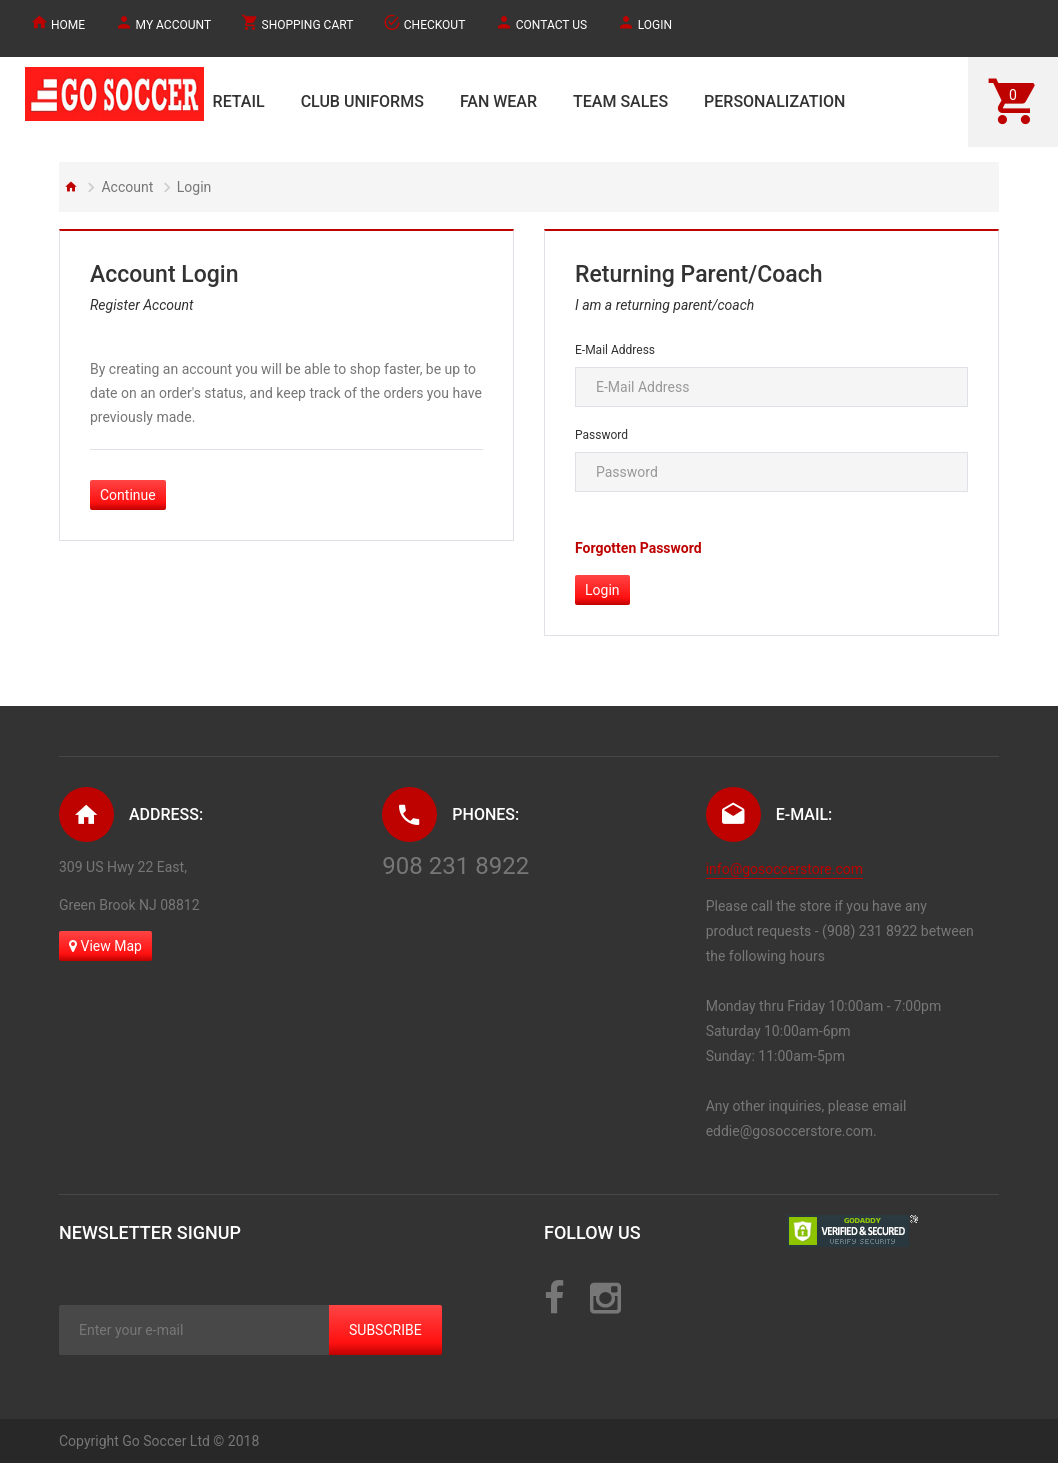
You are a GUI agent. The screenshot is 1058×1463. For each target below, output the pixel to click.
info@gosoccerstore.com (784, 869)
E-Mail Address (615, 350)
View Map (105, 946)
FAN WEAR (498, 101)
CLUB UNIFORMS (362, 101)
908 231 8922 (455, 866)
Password (601, 435)
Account (127, 187)
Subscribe (385, 1330)
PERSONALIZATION (774, 101)
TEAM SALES (620, 101)
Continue (128, 495)
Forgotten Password (638, 548)
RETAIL (239, 101)
